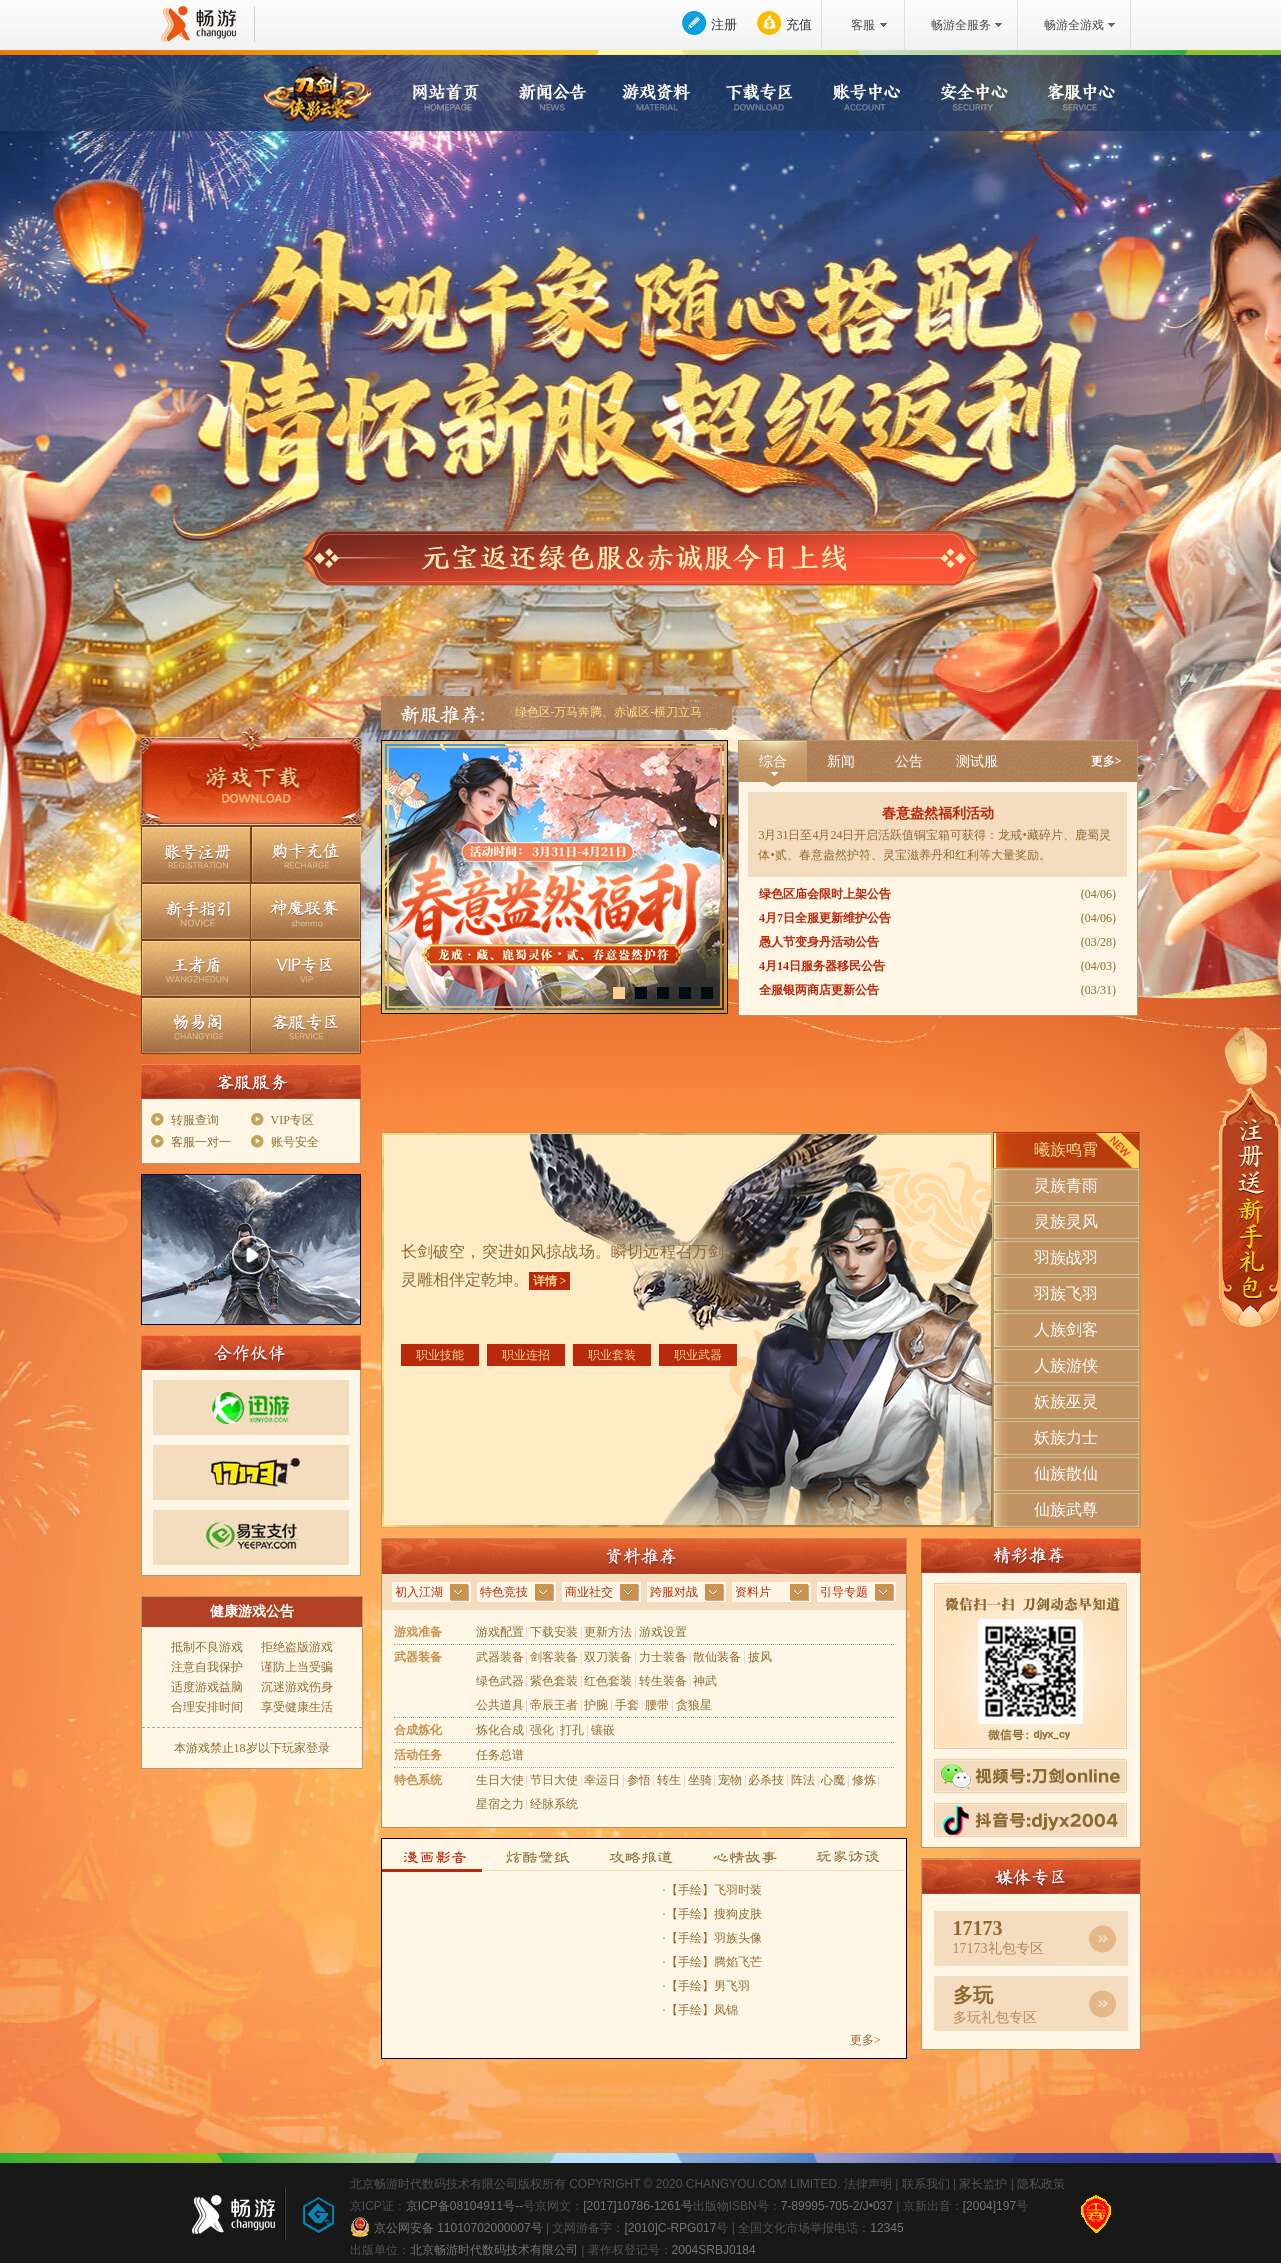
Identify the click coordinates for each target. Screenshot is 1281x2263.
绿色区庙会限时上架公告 (825, 894)
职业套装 (612, 1355)
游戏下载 (251, 783)
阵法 (803, 1780)
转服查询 (195, 1120)
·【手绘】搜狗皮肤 (712, 1914)
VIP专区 (306, 968)
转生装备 (663, 1681)
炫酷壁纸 (538, 1855)
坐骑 (700, 1780)
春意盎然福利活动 (938, 813)
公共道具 (500, 1705)
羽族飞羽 (1066, 1293)
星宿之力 (500, 1804)
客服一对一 (201, 1142)
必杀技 (766, 1780)
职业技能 (440, 1355)
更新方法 (608, 1632)
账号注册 (196, 854)
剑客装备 (554, 1657)
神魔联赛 (306, 911)
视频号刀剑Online (1030, 1776)
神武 (705, 1681)
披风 (760, 1657)
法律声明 (868, 2184)
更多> (1106, 761)
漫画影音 (432, 1855)
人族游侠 (1066, 1365)
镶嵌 (603, 1730)
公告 (909, 761)
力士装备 (663, 1657)
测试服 (977, 761)
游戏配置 (500, 1632)
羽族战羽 (1066, 1257)
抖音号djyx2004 (1030, 1820)
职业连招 (526, 1355)
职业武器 (698, 1355)
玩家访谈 (856, 1855)
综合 (773, 761)
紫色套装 (554, 1681)
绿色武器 (500, 1681)
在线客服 (74, 1199)
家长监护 (983, 2184)
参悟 (639, 1780)
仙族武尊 (1066, 1509)
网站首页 (450, 94)
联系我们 (926, 2184)
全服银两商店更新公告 (819, 990)
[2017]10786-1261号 (637, 2206)
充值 (799, 24)
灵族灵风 (1066, 1221)
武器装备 (500, 1657)
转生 (669, 1780)
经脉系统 (554, 1804)
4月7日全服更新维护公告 (825, 918)
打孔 (572, 1730)
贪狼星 (694, 1705)
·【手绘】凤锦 (700, 2010)
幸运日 (602, 1780)
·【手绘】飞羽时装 (712, 1890)
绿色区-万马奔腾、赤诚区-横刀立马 (609, 712)
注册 (724, 24)
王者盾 (196, 968)
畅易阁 (196, 1025)
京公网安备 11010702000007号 (446, 2227)
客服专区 (306, 1025)
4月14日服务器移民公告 (822, 966)
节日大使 (554, 1780)
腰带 (657, 1705)
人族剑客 (1066, 1329)
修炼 (864, 1780)
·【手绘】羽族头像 (712, 1938)
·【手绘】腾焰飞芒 (712, 1962)
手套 (627, 1705)
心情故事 (750, 1855)
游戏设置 (663, 1632)
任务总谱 (500, 1755)
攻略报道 (644, 1855)
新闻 (841, 761)
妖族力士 (1066, 1437)
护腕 (596, 1705)
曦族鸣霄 (1066, 1149)
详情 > (550, 1281)
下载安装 (554, 1632)
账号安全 (295, 1142)
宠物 (730, 1780)
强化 (542, 1730)
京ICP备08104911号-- (464, 2206)
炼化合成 (500, 1730)
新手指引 (196, 911)
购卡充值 (306, 854)
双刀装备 (608, 1657)
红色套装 (608, 1681)
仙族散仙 (1066, 1473)
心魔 (833, 1780)
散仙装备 (717, 1657)
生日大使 (500, 1780)
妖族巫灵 (1066, 1401)
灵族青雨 (1066, 1185)
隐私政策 (1041, 2184)
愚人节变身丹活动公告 (819, 942)
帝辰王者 (554, 1705)
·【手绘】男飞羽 (706, 1986)
